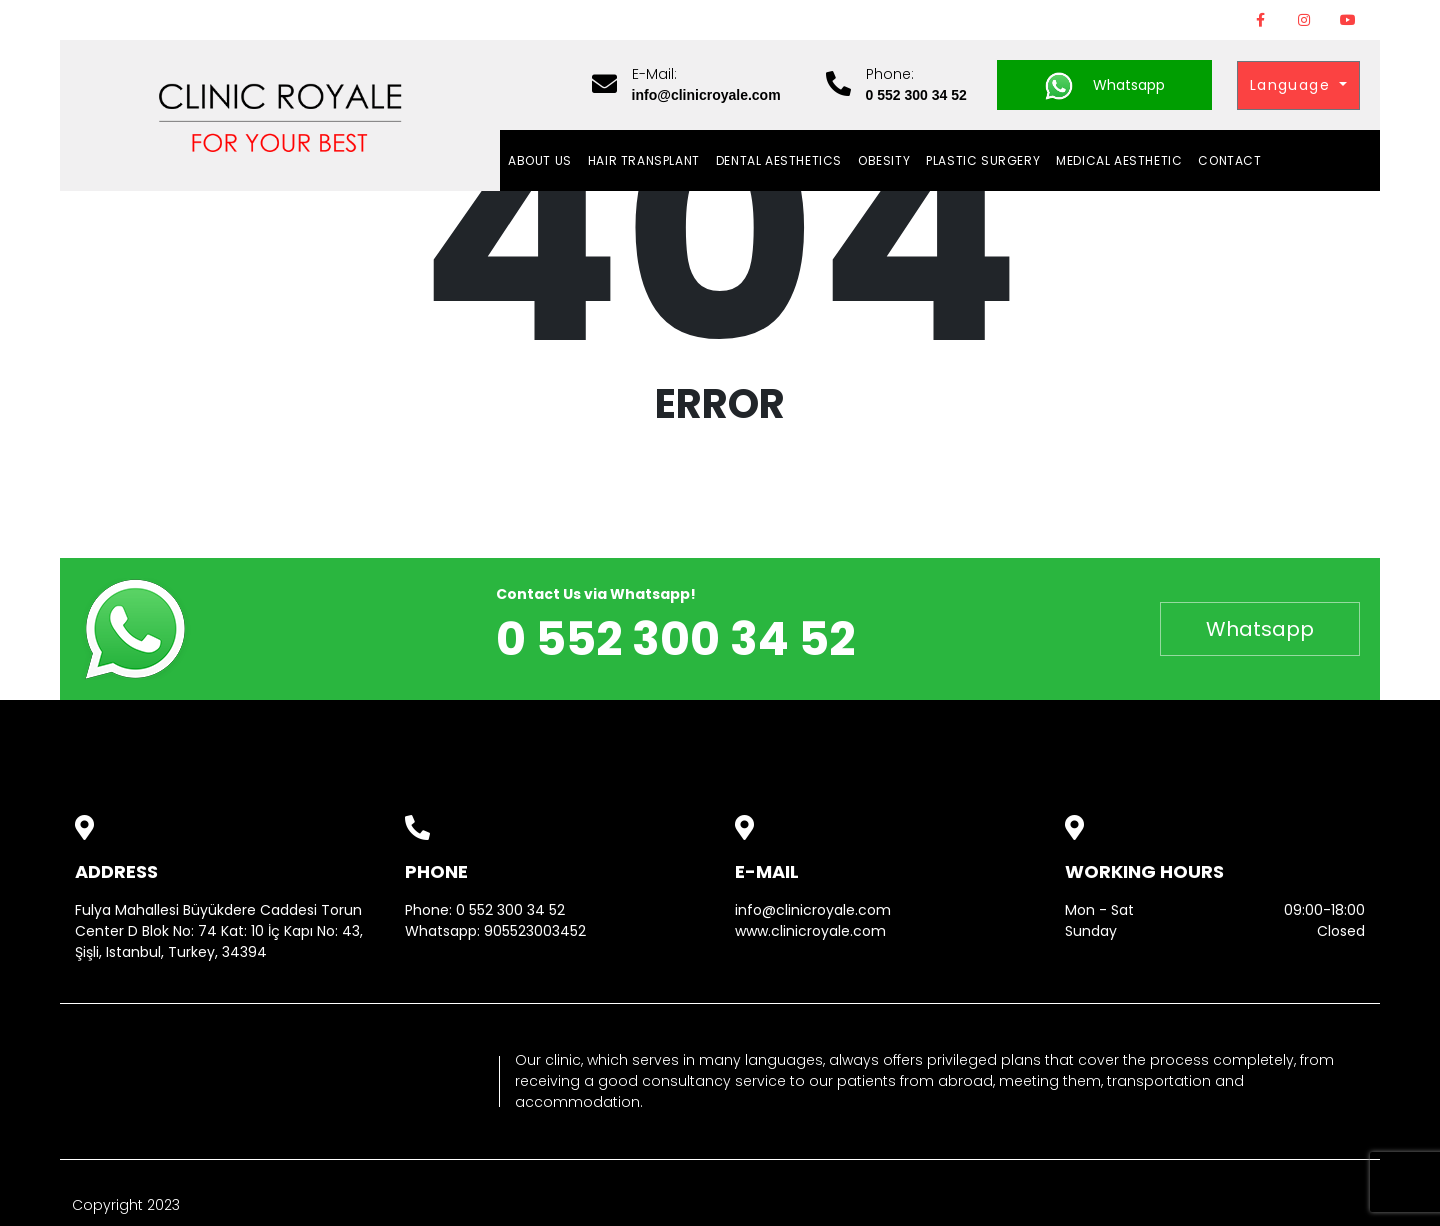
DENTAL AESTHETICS (779, 160)
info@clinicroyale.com (813, 910)
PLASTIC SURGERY (983, 160)
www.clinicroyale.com (810, 931)
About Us (540, 160)
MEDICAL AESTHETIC (1119, 160)
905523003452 (535, 931)
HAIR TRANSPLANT (644, 160)
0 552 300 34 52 (510, 910)
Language (1293, 85)
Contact (1229, 160)
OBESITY (884, 160)
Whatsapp (1104, 86)
